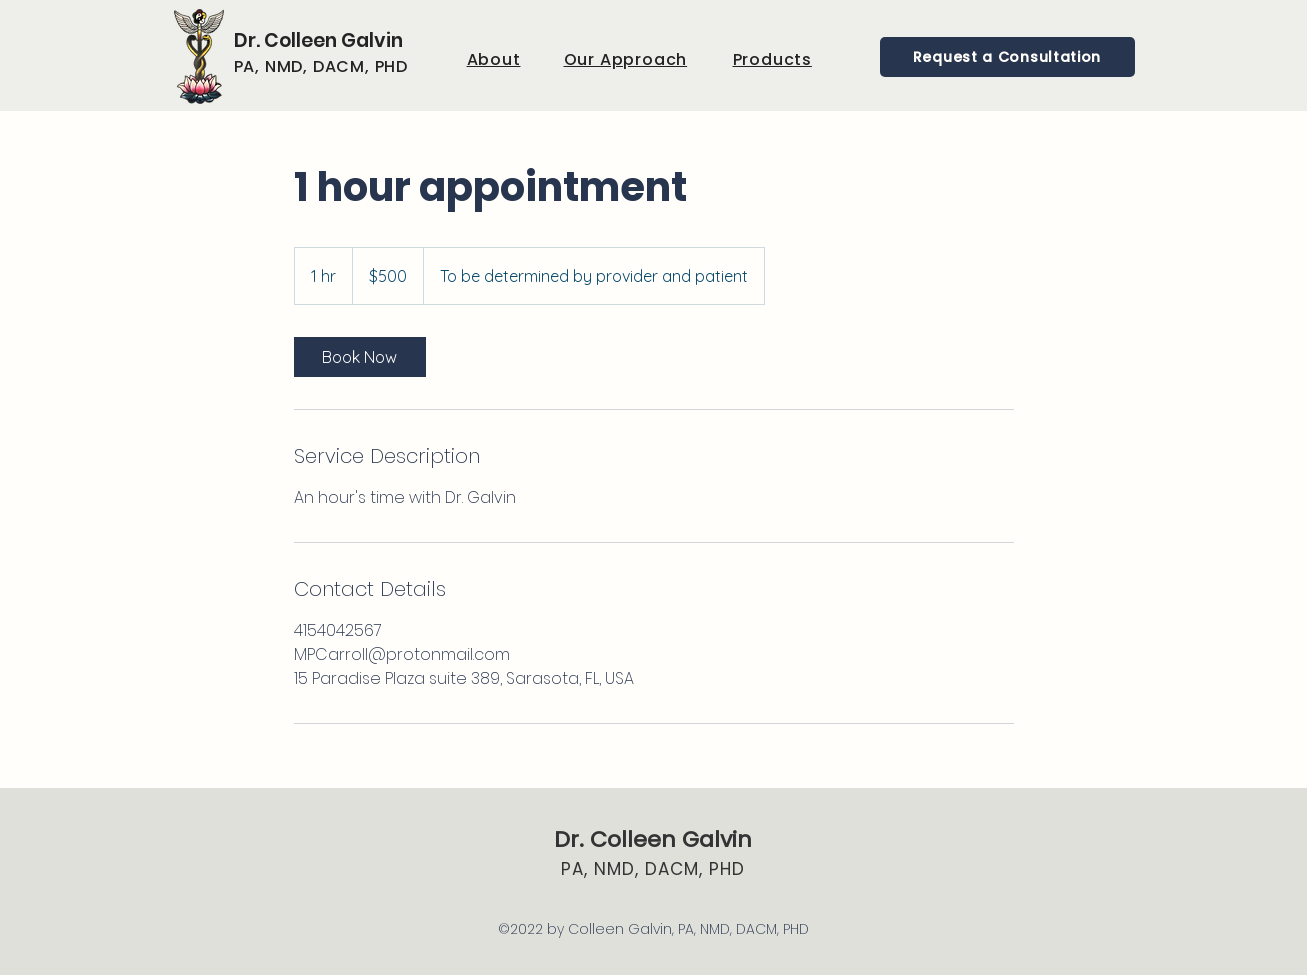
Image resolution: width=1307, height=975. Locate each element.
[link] (360, 357)
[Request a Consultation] (1007, 57)
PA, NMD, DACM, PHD (653, 869)
